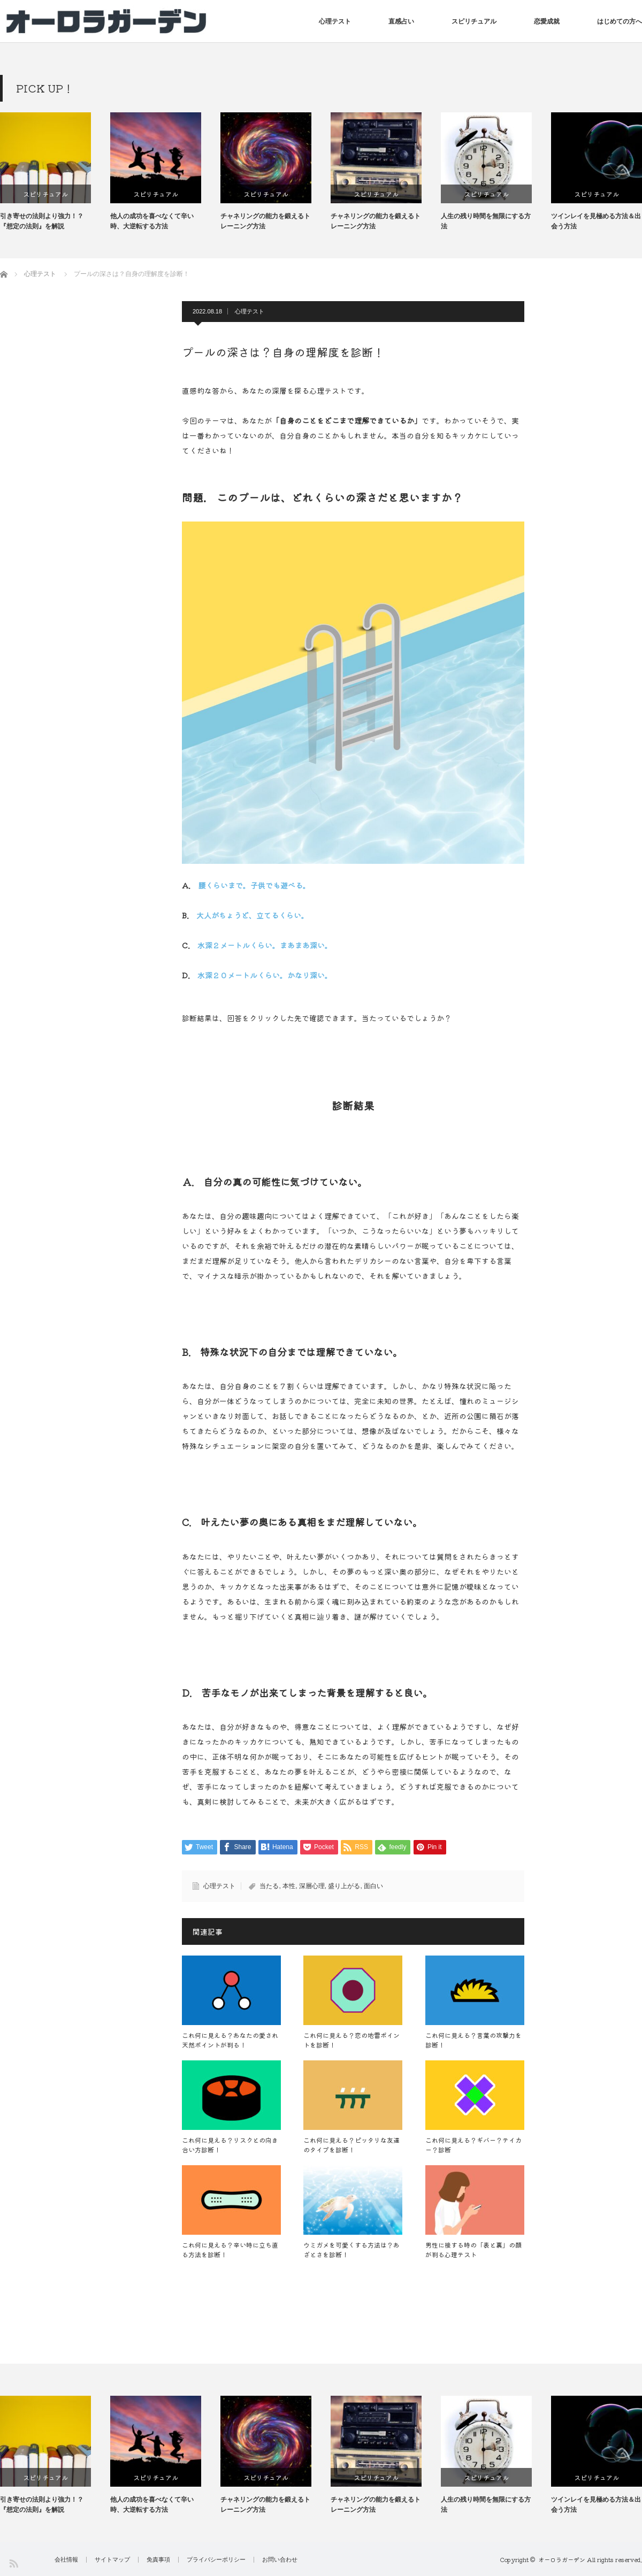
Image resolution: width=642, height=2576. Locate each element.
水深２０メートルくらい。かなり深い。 (264, 975)
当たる (269, 1886)
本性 (288, 1886)
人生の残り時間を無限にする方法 (554, 221)
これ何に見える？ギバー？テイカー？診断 (473, 2144)
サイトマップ (112, 2560)
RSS (13, 2563)
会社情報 (66, 2560)
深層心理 (312, 1886)
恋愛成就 (547, 21)
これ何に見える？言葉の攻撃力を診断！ (473, 2039)
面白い (373, 1886)
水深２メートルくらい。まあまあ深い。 (264, 945)
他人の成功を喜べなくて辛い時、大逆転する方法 (220, 221)
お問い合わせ (279, 2560)
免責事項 (158, 2560)
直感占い (401, 21)
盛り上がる (344, 1886)
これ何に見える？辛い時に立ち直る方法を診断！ (230, 2249)
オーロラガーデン (561, 2559)
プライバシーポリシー (216, 2560)
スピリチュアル (474, 21)
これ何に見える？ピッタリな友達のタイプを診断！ (351, 2144)
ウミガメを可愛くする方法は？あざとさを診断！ (351, 2249)
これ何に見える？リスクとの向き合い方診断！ (230, 2144)
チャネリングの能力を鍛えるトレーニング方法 (334, 221)
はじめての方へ (619, 21)
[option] (123, 172)
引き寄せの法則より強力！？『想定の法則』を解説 (110, 221)
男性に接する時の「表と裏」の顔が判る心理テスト (473, 2249)
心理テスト (335, 21)
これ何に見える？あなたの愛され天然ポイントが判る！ (230, 2039)
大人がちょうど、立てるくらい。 (252, 915)
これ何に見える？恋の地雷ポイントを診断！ (351, 2039)
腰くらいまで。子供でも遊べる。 (254, 885)
